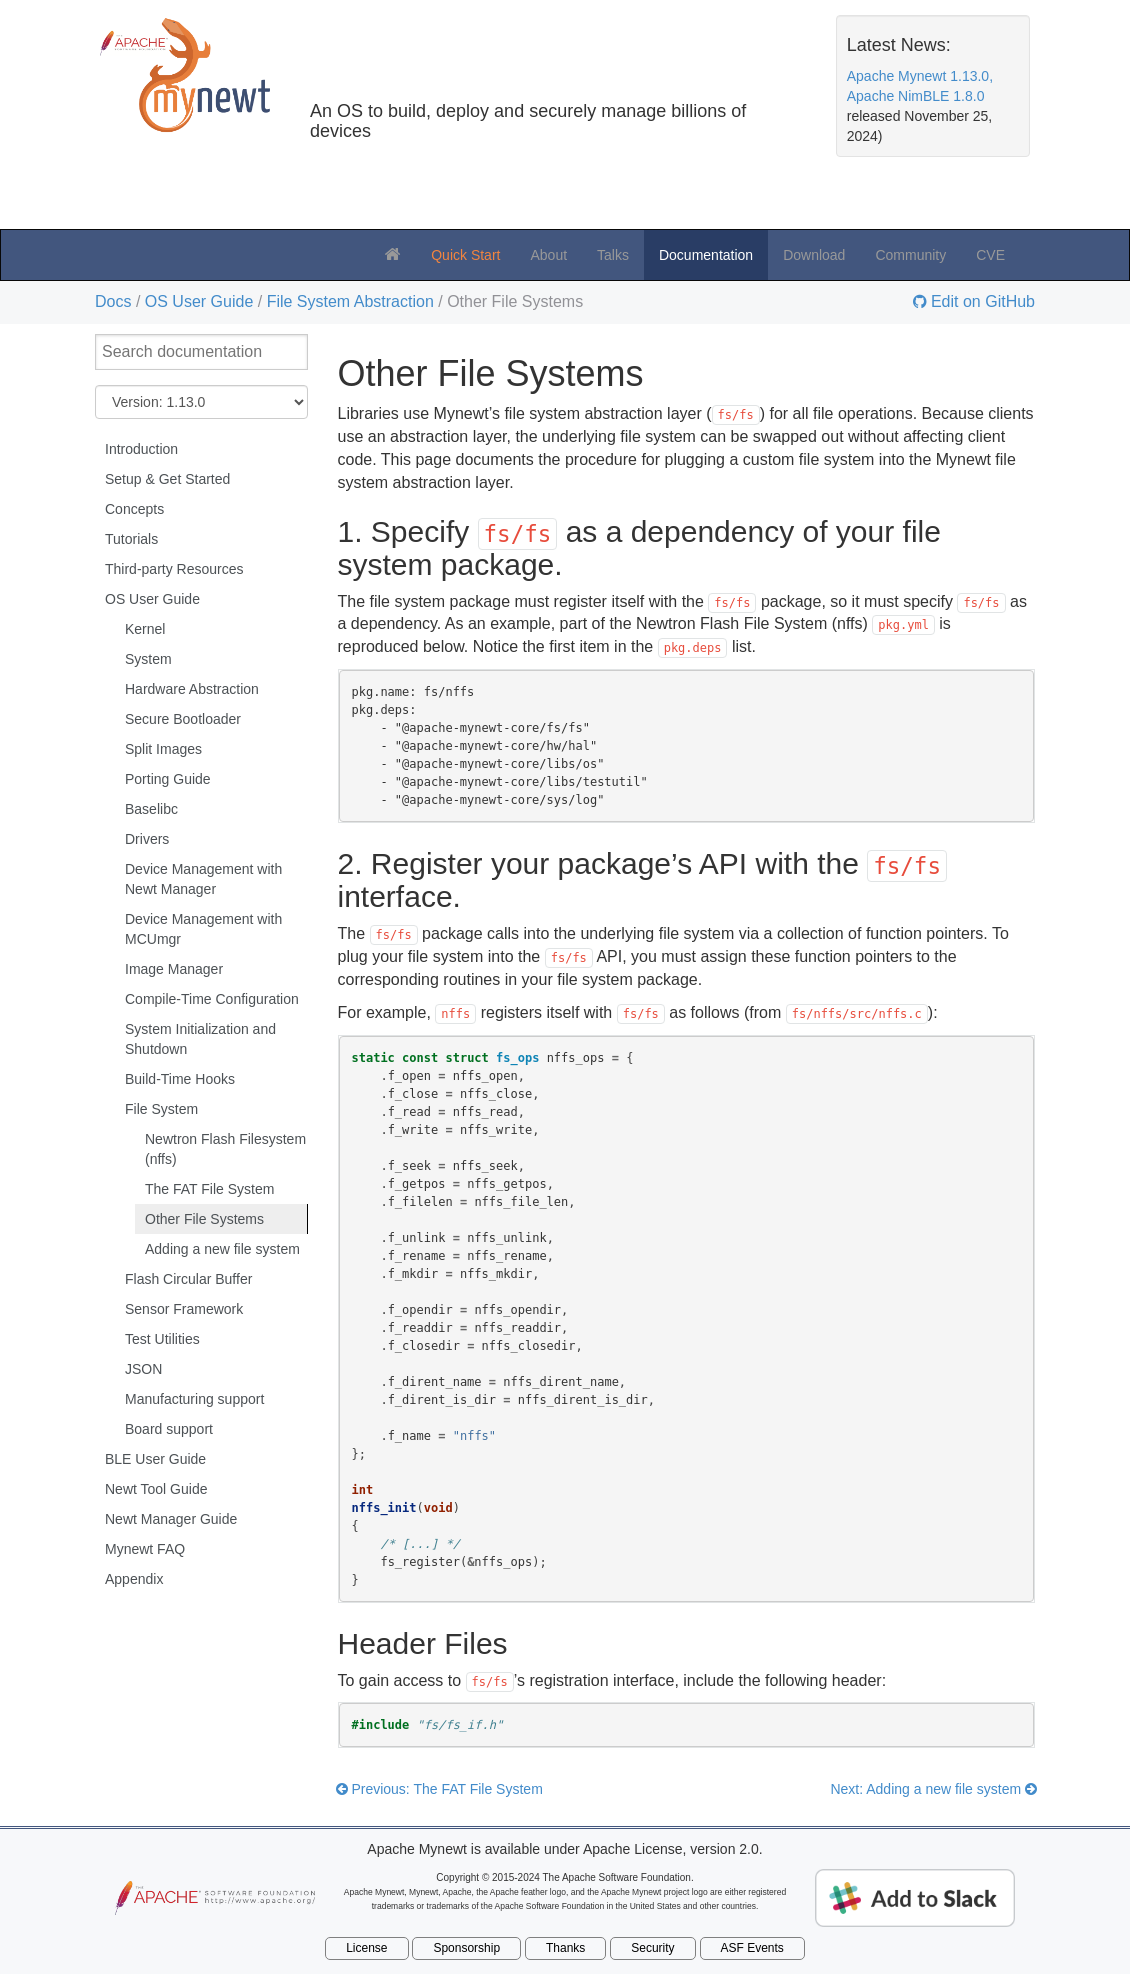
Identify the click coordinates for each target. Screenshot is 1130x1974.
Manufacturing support (194, 1399)
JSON (143, 1369)
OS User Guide (199, 301)
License (366, 1948)
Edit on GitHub (981, 302)
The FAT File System (209, 1189)
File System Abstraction (350, 301)
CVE (990, 255)
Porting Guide (168, 779)
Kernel (145, 629)
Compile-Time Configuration (212, 999)
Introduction (141, 449)
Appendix (134, 1579)
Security (652, 1948)
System (148, 659)
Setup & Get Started (167, 479)
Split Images (163, 749)
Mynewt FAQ (145, 1549)
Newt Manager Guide (171, 1519)
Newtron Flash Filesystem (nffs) (225, 1149)
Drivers (147, 839)
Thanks (565, 1948)
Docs (113, 301)
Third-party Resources (174, 569)
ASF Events (752, 1948)
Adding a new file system (222, 1249)
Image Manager (174, 969)
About (548, 255)
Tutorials (131, 539)
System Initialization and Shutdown (200, 1039)
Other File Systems (204, 1219)
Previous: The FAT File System (439, 1789)
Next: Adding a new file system (933, 1789)
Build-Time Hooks (180, 1079)
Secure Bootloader (183, 719)
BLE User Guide (155, 1459)
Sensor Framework (184, 1309)
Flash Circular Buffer (188, 1279)
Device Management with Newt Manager (203, 879)
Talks (613, 255)
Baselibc (151, 809)
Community (910, 255)
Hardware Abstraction (192, 689)
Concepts (134, 509)
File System (161, 1109)
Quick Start (465, 255)
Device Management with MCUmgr (203, 929)
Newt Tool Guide (156, 1489)
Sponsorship (466, 1948)
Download (814, 255)
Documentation (706, 255)
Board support (169, 1429)
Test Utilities (162, 1339)
